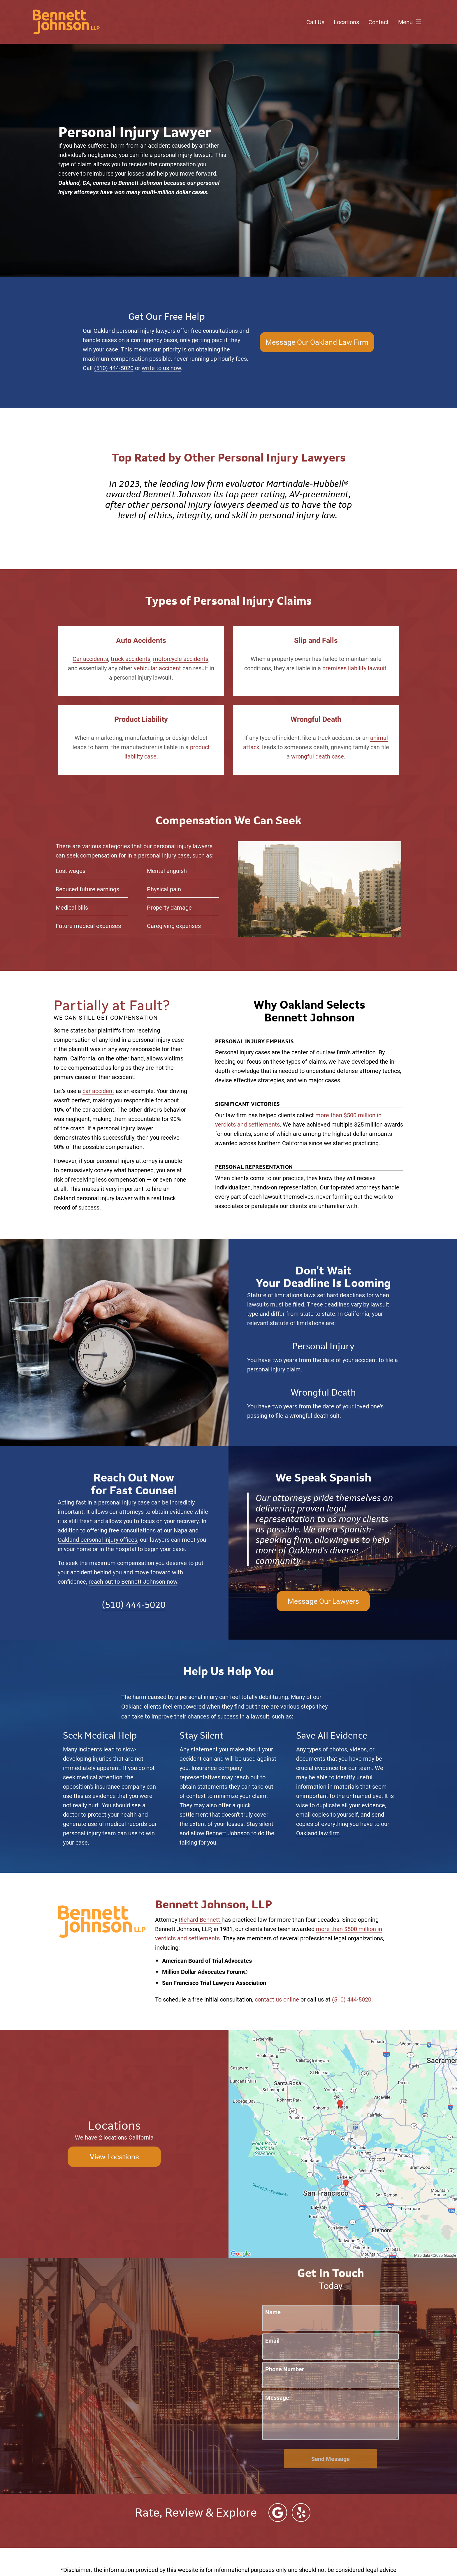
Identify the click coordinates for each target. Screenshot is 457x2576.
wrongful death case (317, 756)
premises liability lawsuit (354, 668)
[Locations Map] (342, 2143)
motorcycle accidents (180, 658)
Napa (180, 1530)
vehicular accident (157, 668)
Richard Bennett (200, 1919)
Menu (411, 22)
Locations (346, 22)
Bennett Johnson (228, 1833)
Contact (378, 22)
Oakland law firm (318, 1833)
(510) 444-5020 (113, 368)
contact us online (277, 1999)
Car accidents (90, 658)
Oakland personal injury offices (97, 1539)
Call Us (315, 22)
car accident (98, 1091)
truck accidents (130, 658)
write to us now (161, 368)
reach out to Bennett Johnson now (133, 1581)
